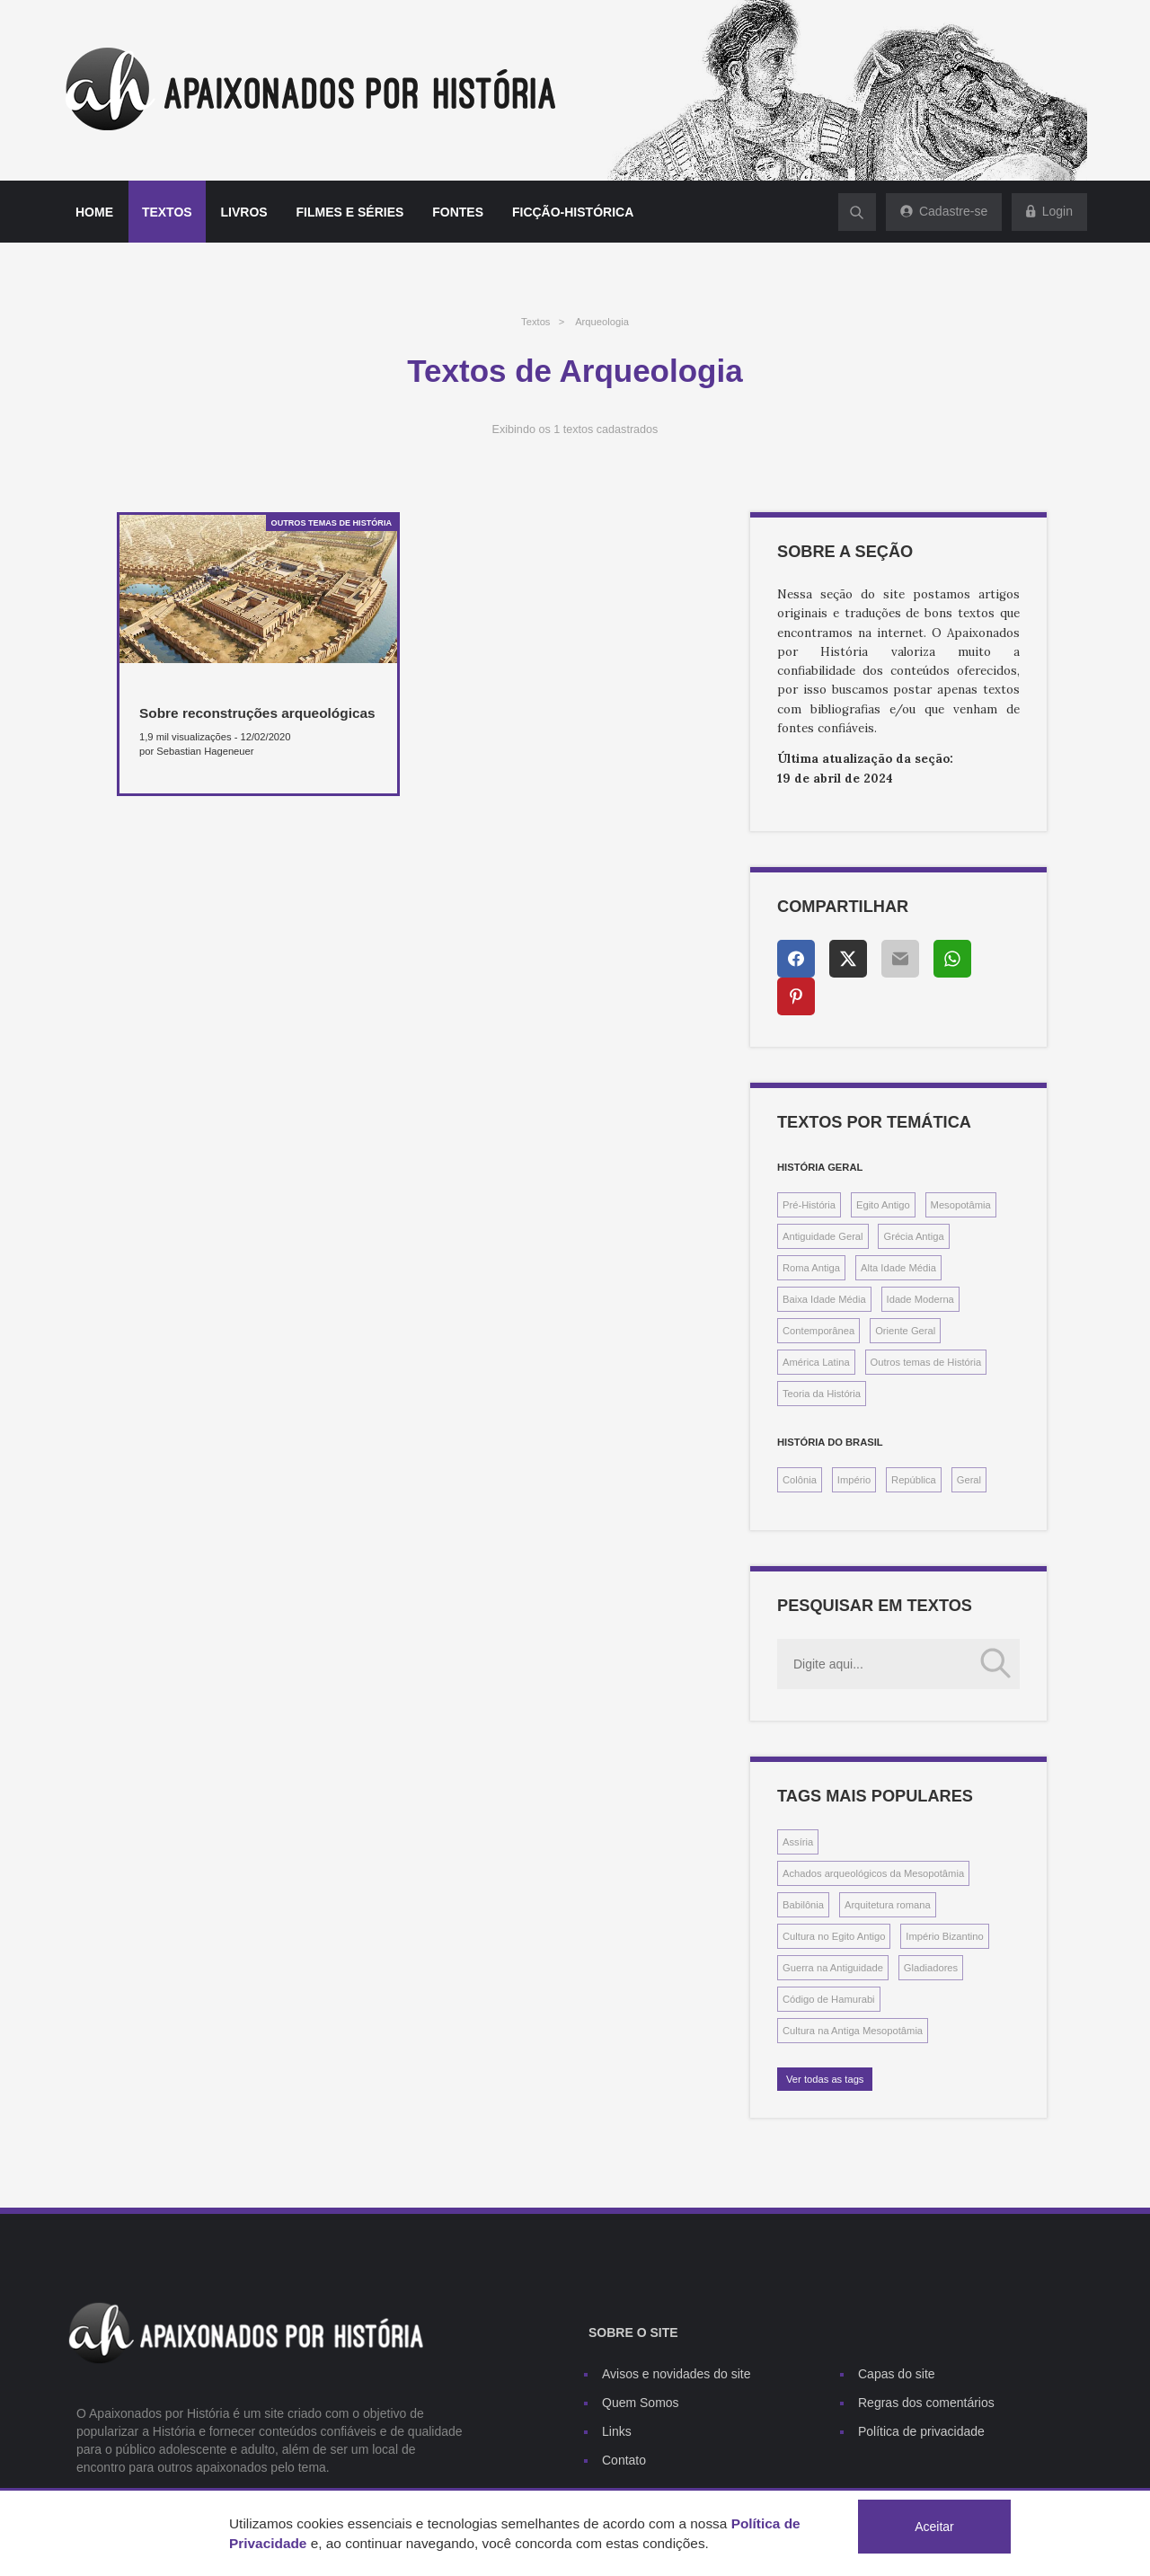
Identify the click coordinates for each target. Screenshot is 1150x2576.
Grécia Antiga (913, 1236)
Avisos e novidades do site (676, 2374)
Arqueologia (602, 321)
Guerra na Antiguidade (833, 1967)
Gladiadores (931, 1967)
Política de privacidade (921, 2431)
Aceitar (934, 2526)
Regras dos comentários (926, 2402)
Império (854, 1479)
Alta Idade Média (898, 1267)
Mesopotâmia (961, 1204)
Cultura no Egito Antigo (834, 1936)
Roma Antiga (811, 1267)
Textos (167, 212)
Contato (624, 2460)
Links (617, 2431)
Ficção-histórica (572, 212)
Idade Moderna (920, 1299)
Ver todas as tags (824, 2079)
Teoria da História (822, 1393)
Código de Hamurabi (829, 1999)
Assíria (798, 1842)
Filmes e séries (350, 212)
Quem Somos (640, 2402)
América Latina (816, 1362)
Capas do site (896, 2374)
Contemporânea (818, 1330)
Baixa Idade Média (824, 1299)
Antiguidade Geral (823, 1236)
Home (94, 212)
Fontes (457, 212)
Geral (969, 1479)
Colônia (800, 1479)
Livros (244, 212)
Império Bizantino (944, 1936)
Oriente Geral (905, 1330)
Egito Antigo (883, 1204)
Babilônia (803, 1904)
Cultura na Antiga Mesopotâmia (853, 2030)
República (913, 1479)
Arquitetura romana (888, 1904)
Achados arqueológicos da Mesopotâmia (873, 1873)
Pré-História (809, 1204)
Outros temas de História (926, 1362)
